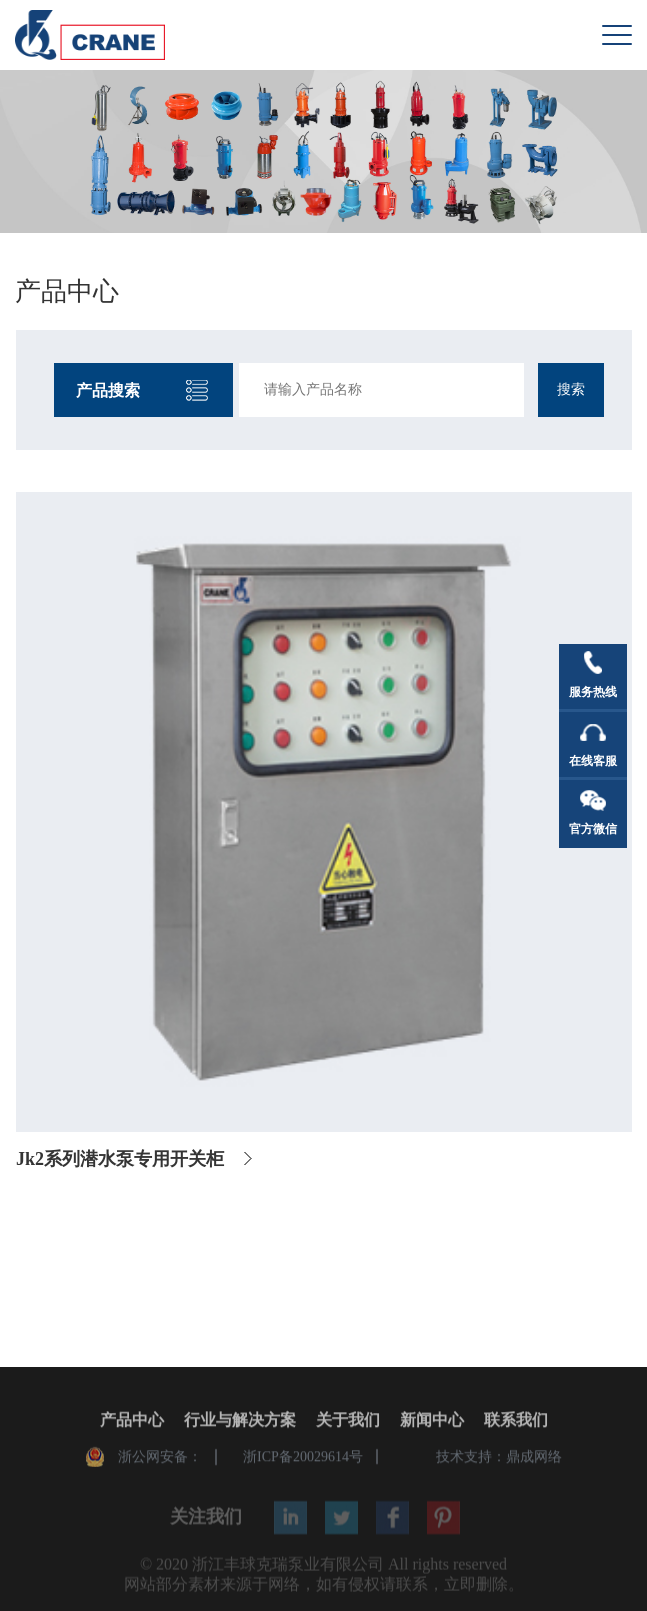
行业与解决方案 (240, 1421)
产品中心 (132, 1421)
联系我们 (516, 1421)
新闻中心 (432, 1421)
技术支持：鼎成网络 (499, 1458)
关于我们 (348, 1421)
